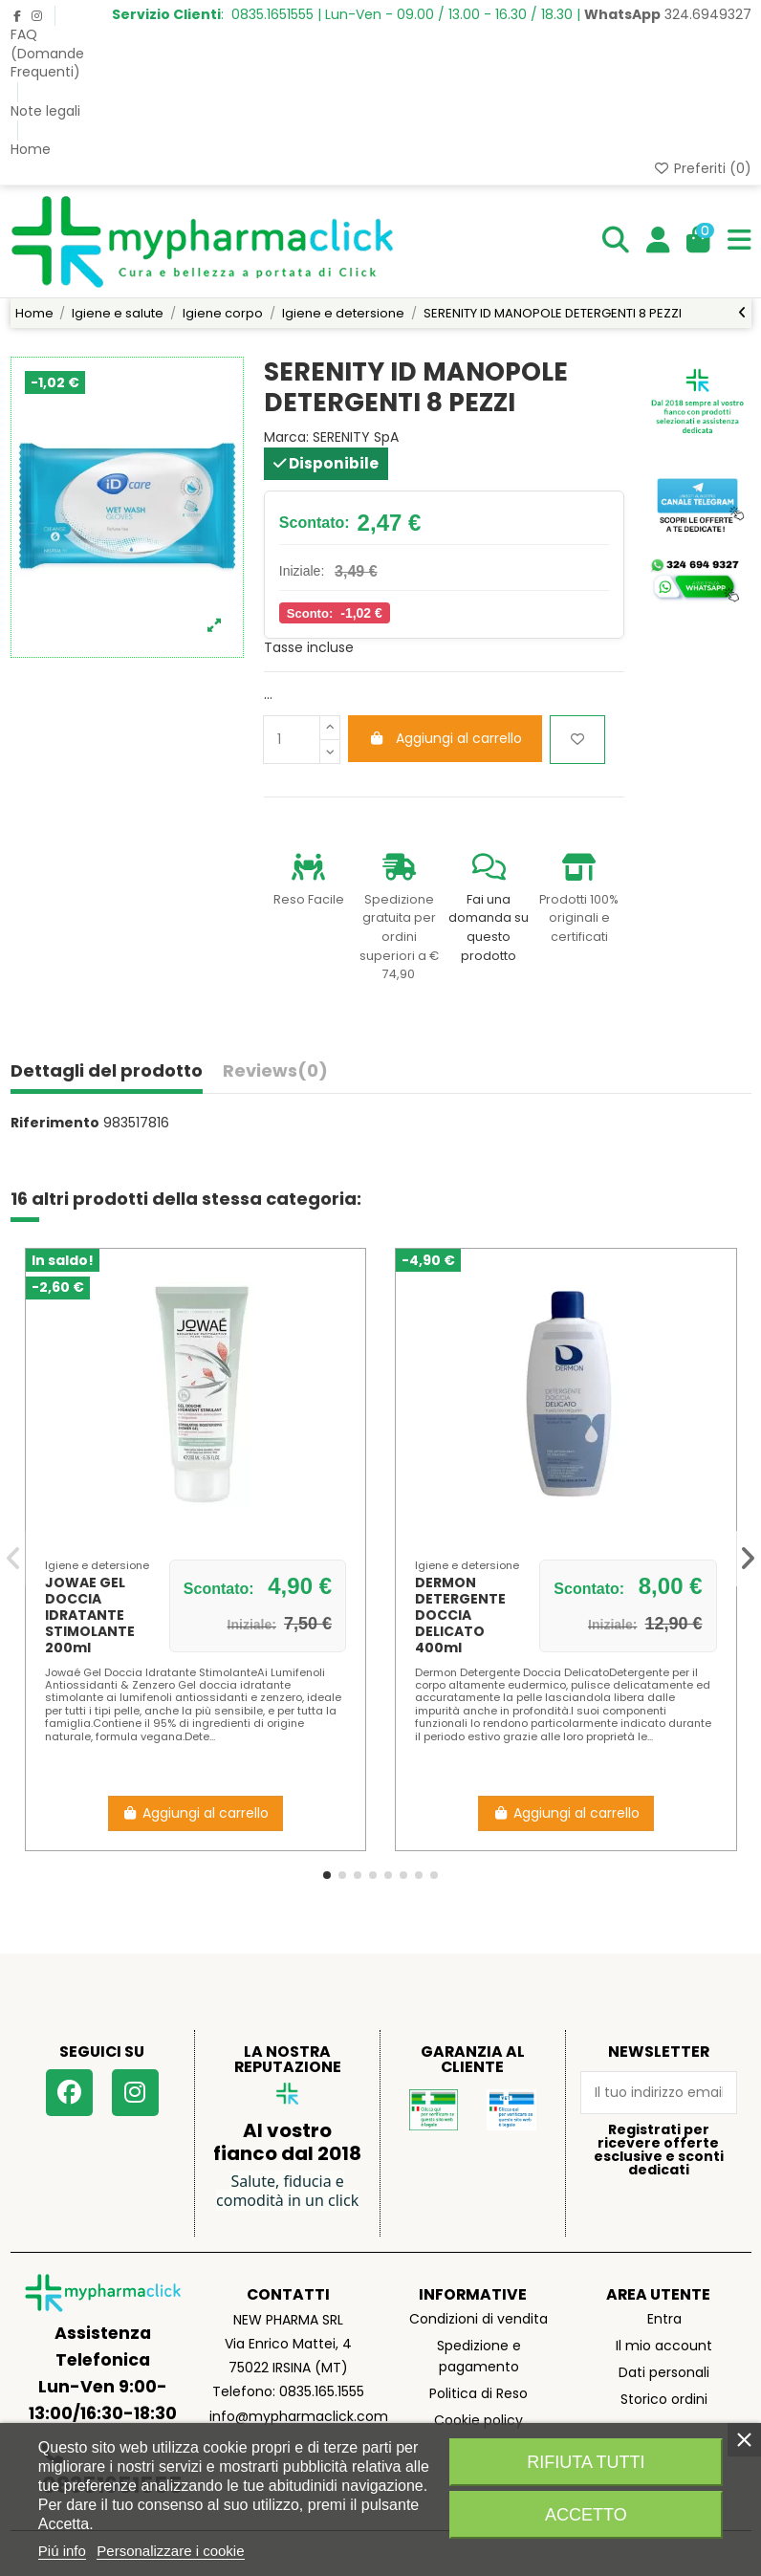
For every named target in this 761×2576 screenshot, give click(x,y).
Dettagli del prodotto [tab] (107, 1071)
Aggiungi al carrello (445, 738)
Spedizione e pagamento (479, 2356)
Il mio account (664, 2345)
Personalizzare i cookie (170, 2551)
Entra (664, 2318)
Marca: (286, 437)
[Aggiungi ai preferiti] (577, 739)
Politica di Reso (478, 2393)
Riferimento (55, 1123)
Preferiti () (702, 168)
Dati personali (664, 2372)
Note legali (45, 110)
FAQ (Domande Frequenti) (47, 53)
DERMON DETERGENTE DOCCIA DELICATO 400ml (460, 1614)
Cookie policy (478, 2420)
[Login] (658, 241)
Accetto (586, 2514)
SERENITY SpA (356, 437)
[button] (327, 1875)
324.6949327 (667, 14)
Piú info (62, 2551)
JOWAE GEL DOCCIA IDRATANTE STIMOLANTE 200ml (90, 1614)
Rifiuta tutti (585, 2462)
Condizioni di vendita (478, 2318)
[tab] (275, 1075)
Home (31, 149)
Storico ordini (663, 2399)
